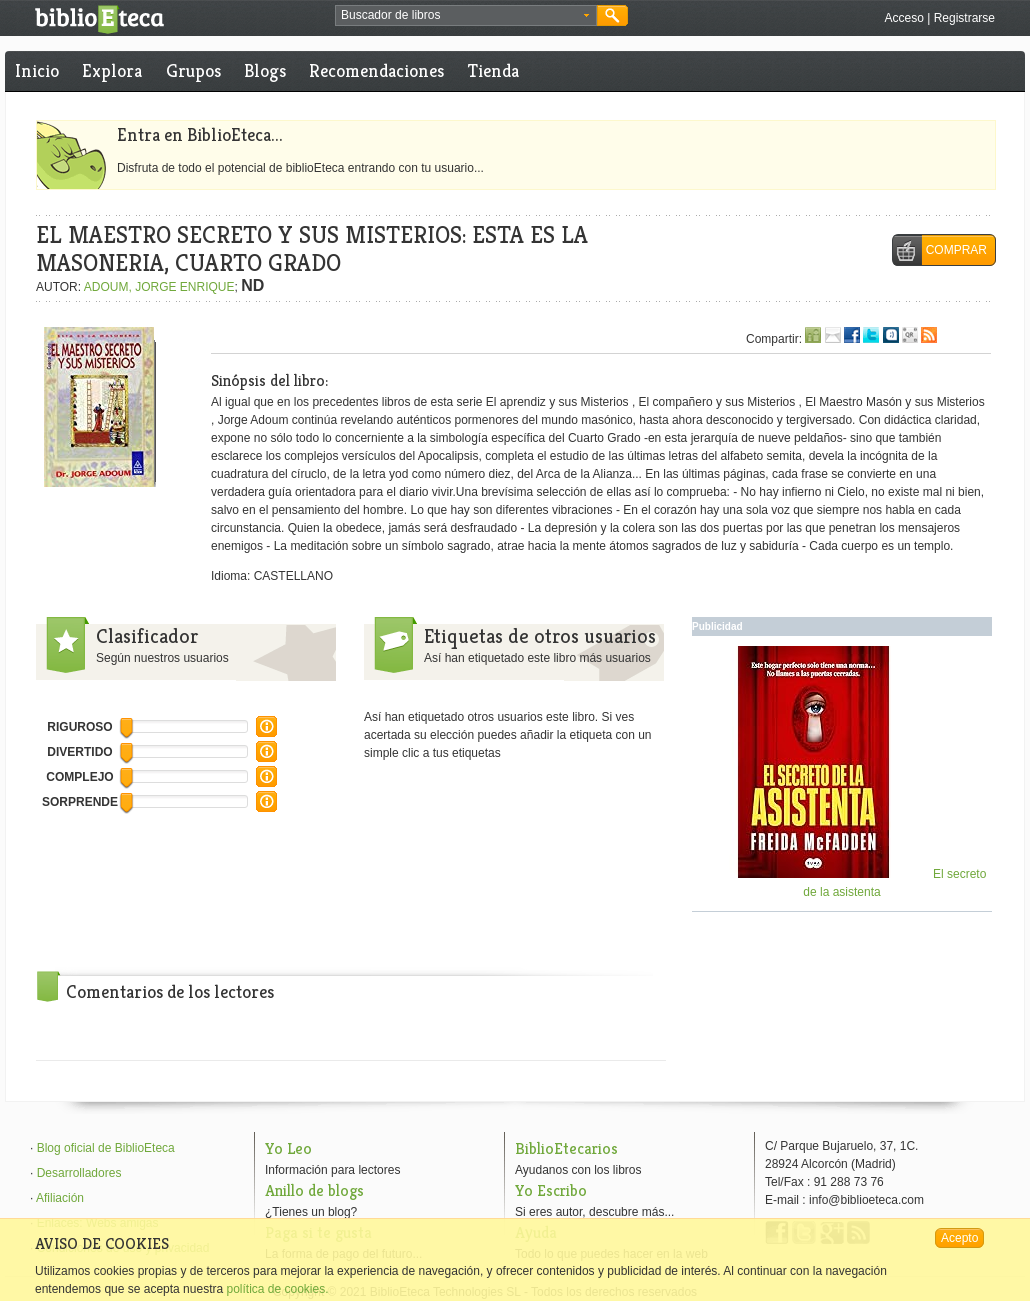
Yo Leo (288, 1148)
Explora (112, 70)
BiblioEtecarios (566, 1148)
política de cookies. (277, 1289)
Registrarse (964, 18)
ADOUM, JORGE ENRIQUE (159, 287)
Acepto (959, 1238)
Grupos (193, 70)
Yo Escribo (551, 1190)
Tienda (493, 70)
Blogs (265, 70)
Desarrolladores (79, 1173)
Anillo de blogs (314, 1190)
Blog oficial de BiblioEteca (106, 1148)
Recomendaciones (376, 70)
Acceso (903, 18)
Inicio (37, 70)
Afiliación (60, 1198)
